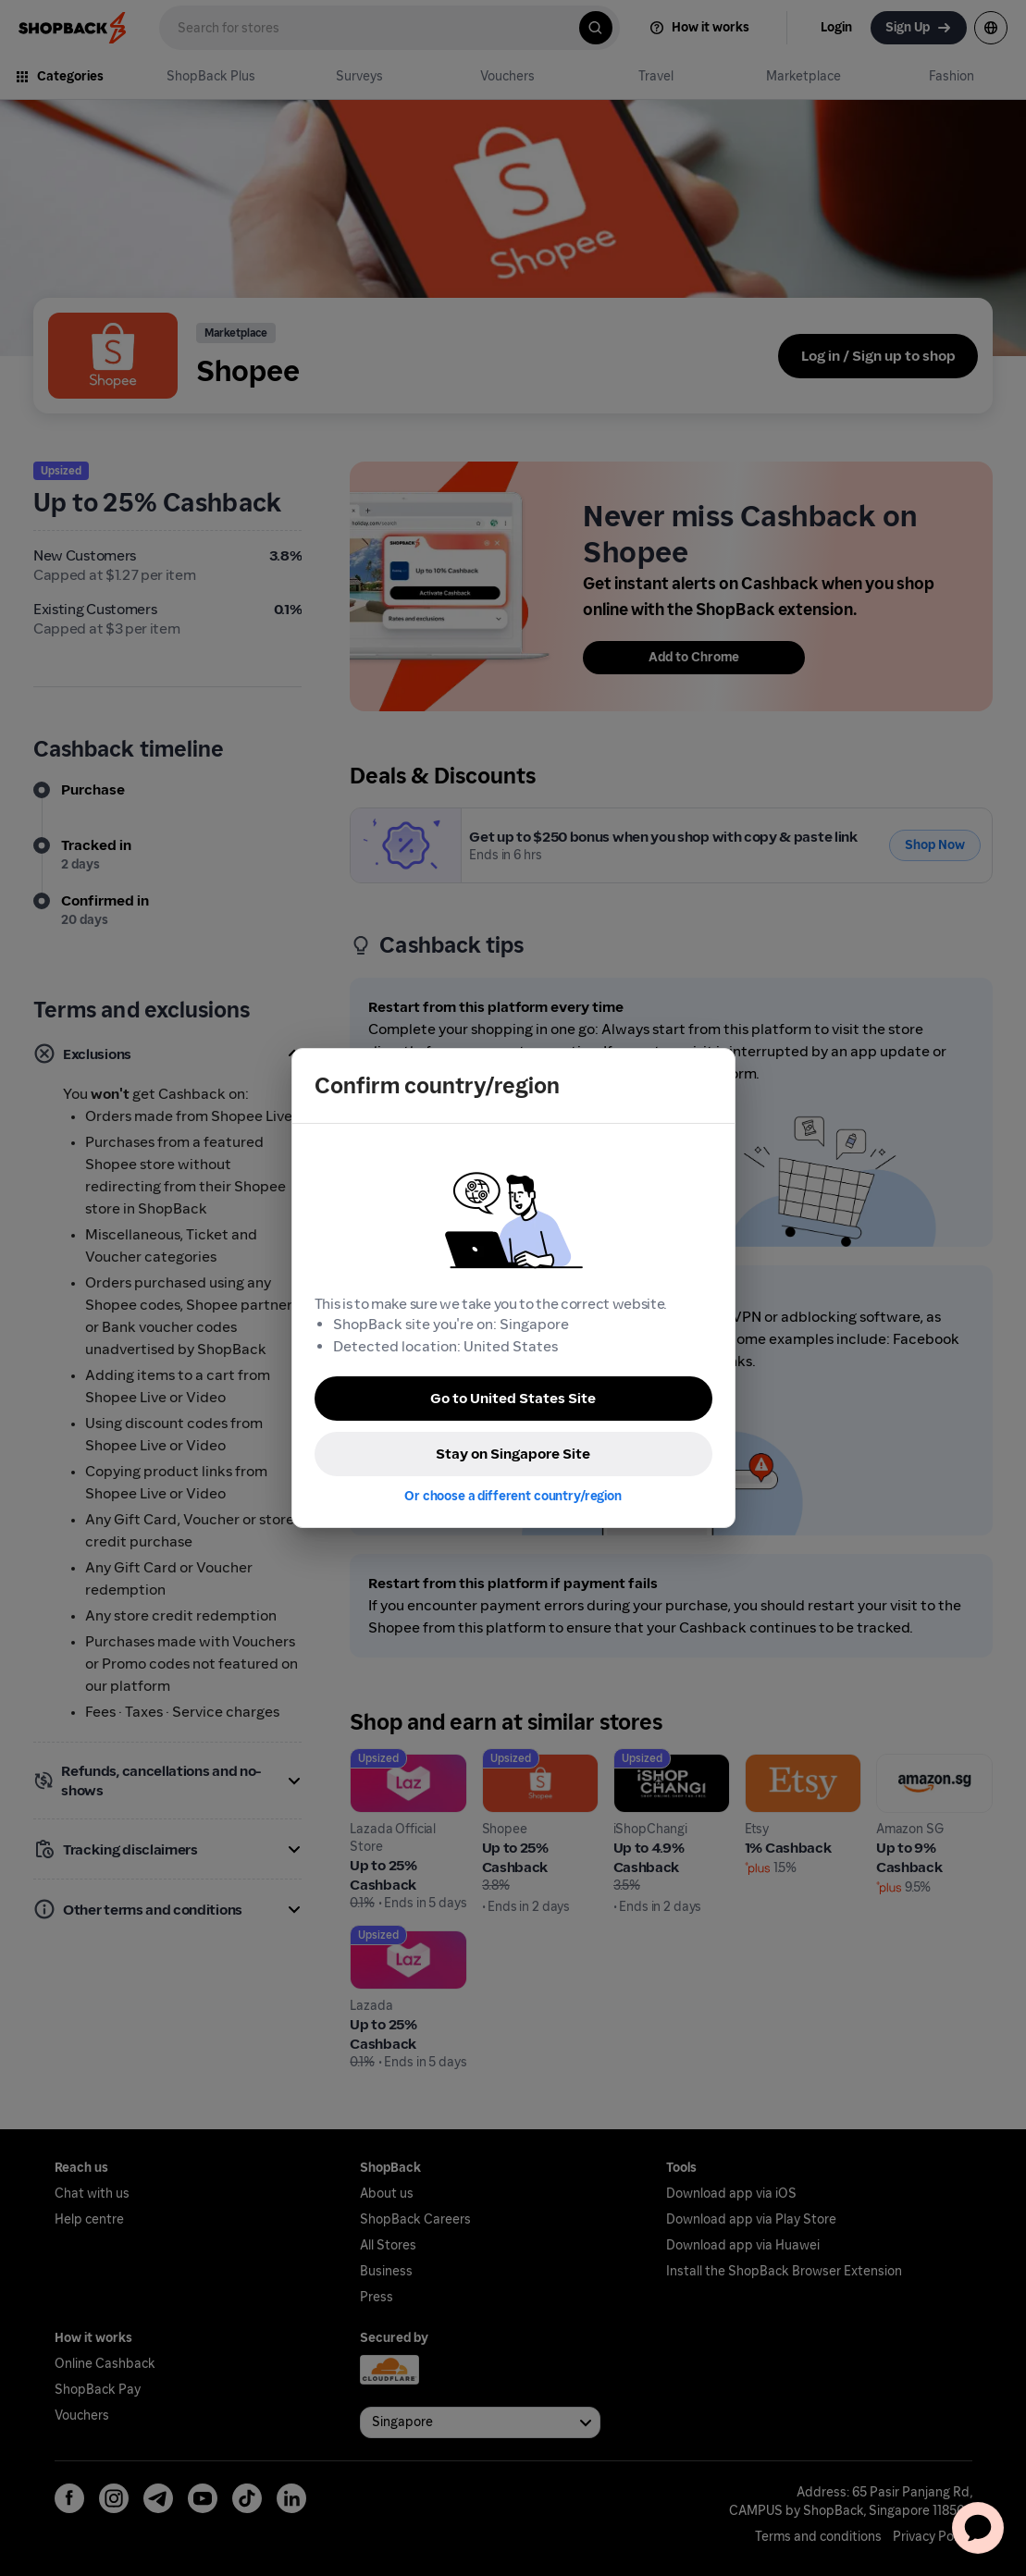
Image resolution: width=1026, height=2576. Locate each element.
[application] (978, 2528)
